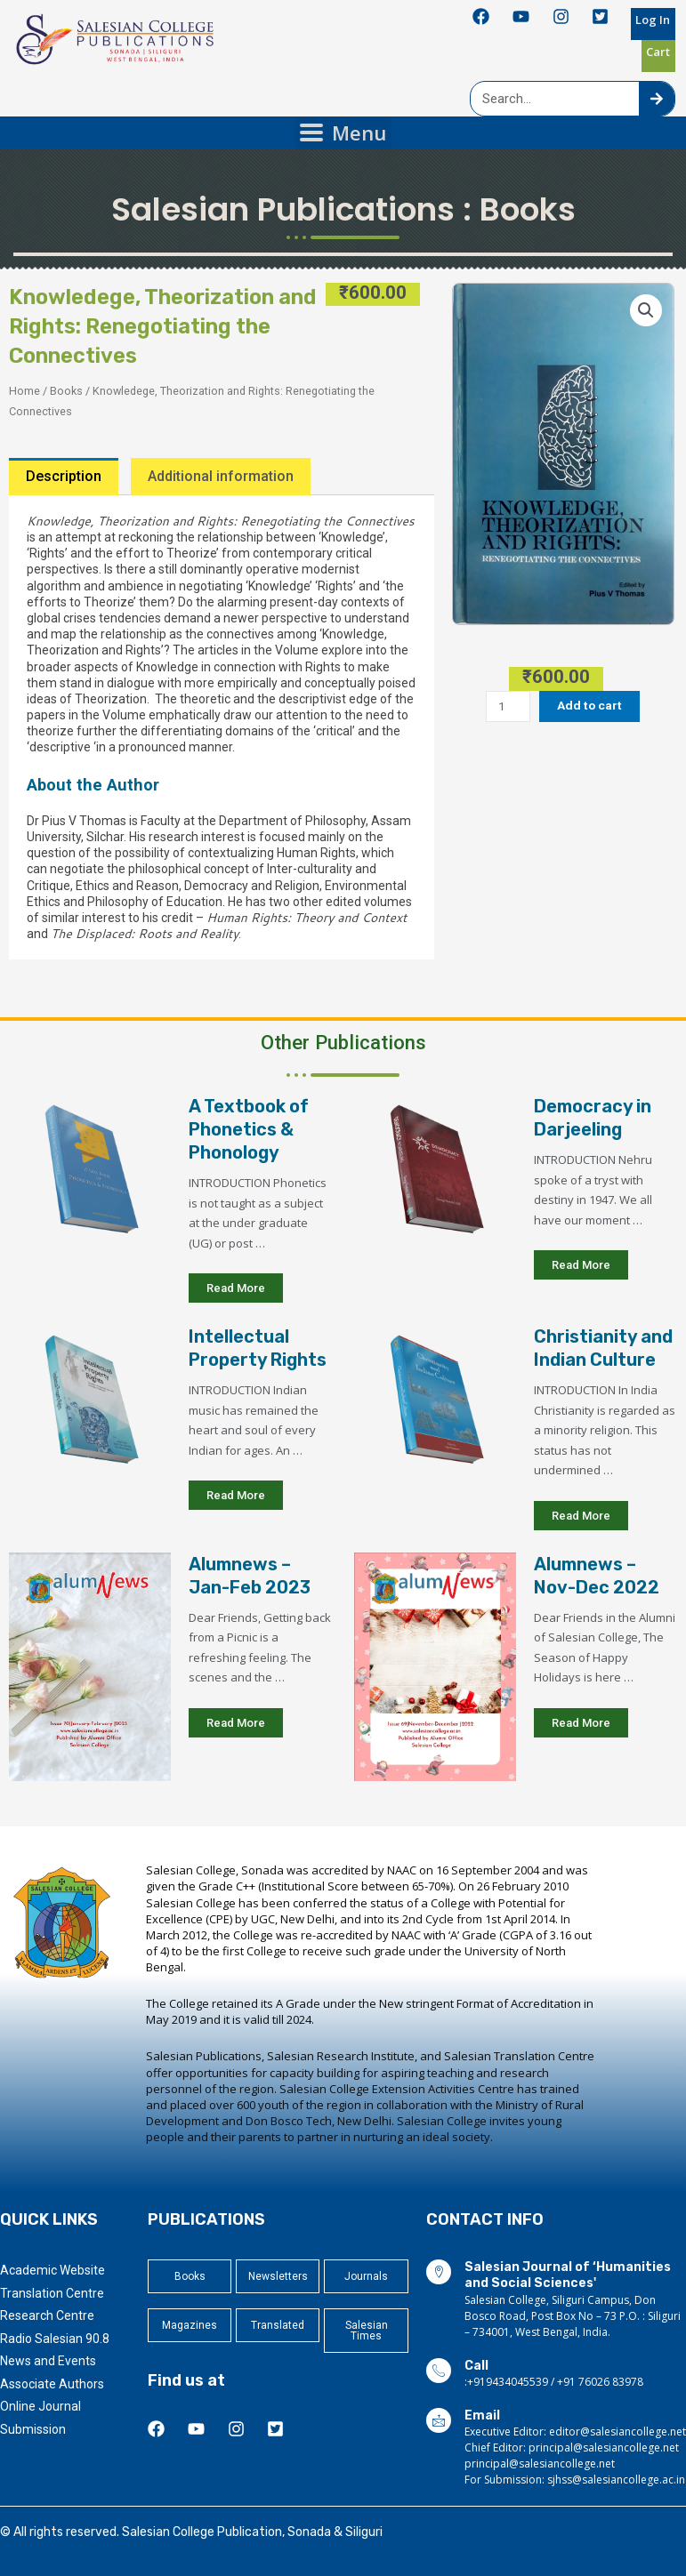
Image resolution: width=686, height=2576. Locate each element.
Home (24, 390)
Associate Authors (52, 2384)
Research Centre (47, 2315)
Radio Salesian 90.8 (54, 2338)
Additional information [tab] (221, 476)
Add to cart (589, 705)
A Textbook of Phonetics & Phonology (249, 1129)
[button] (646, 310)
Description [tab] (63, 476)
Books (528, 209)
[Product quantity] (508, 706)
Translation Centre (52, 2293)
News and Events (48, 2361)
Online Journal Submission (40, 2417)
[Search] (656, 99)
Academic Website (52, 2270)
